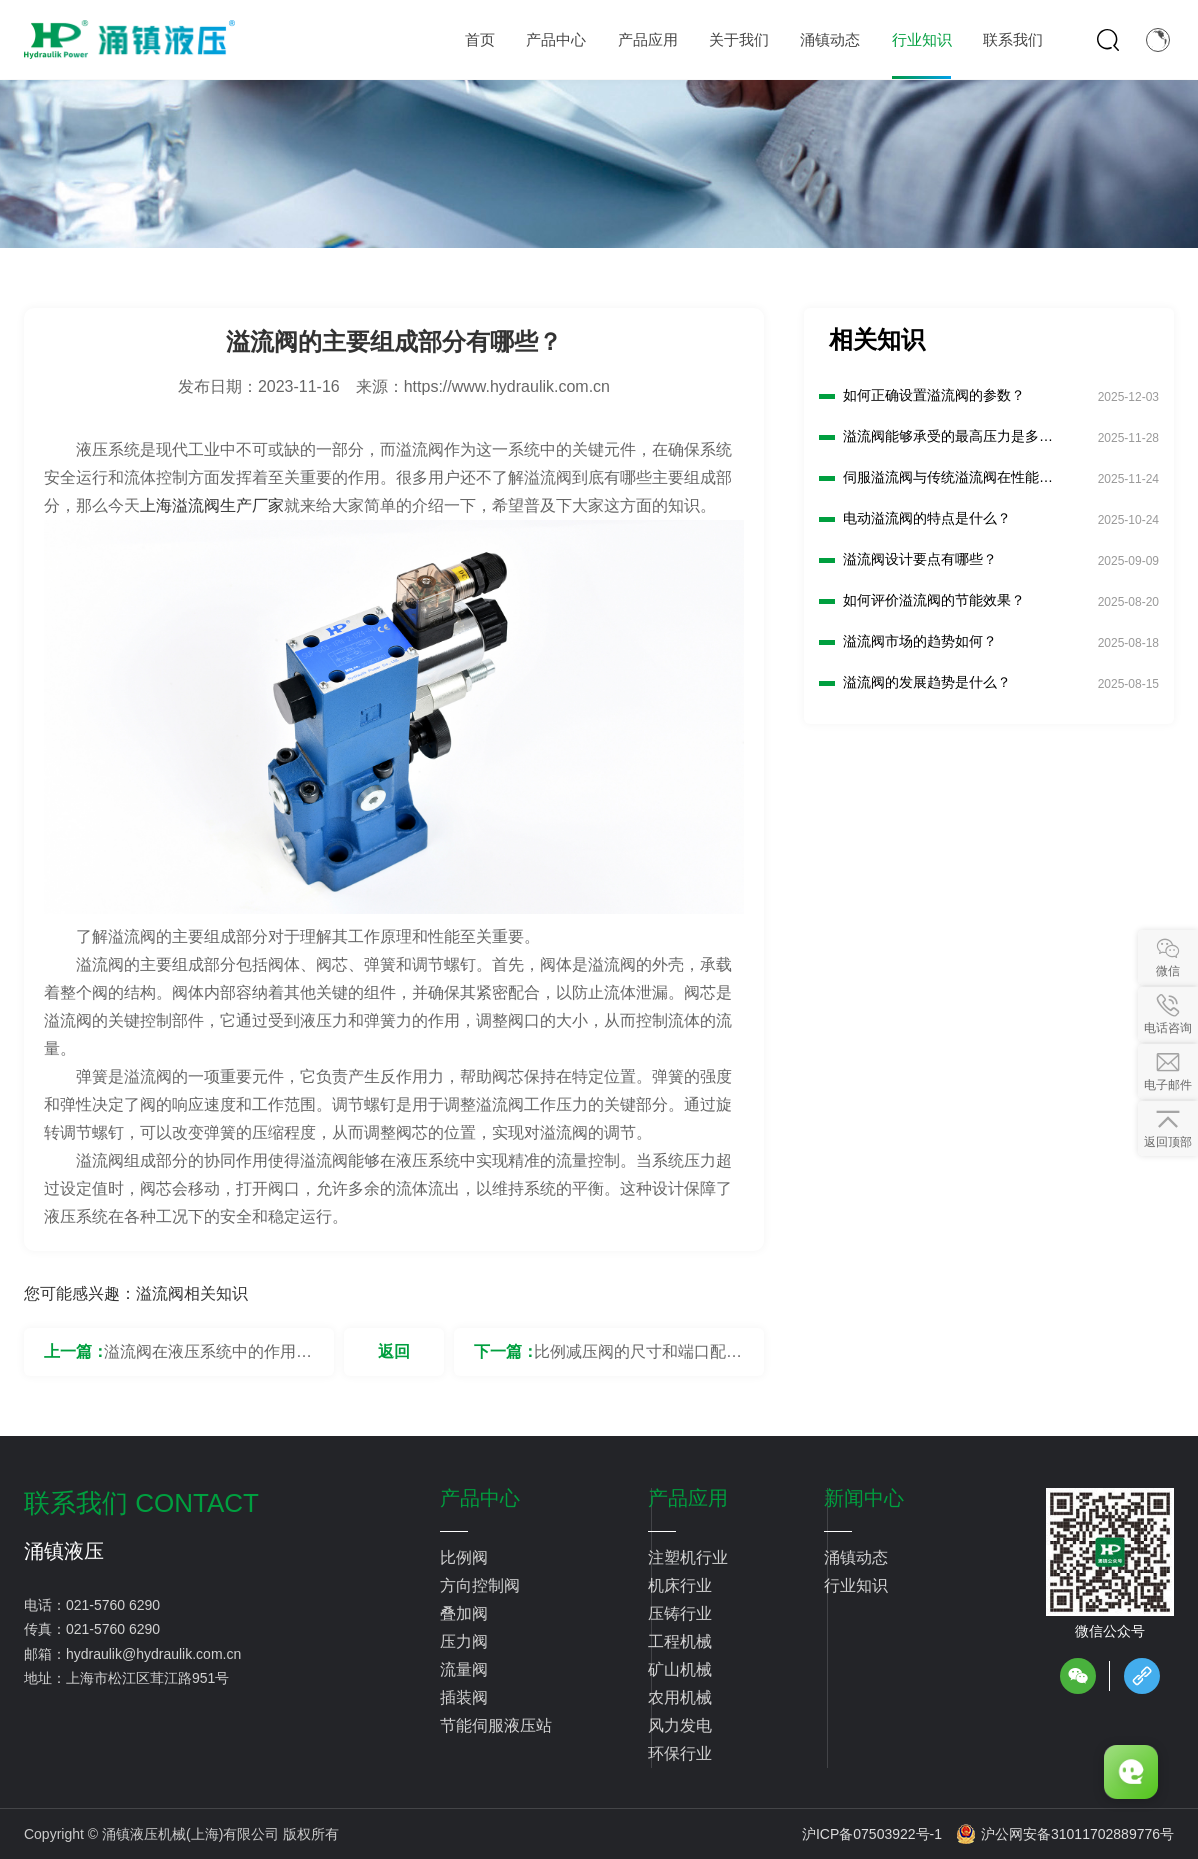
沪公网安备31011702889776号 (1065, 1834)
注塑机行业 (688, 1557)
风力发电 (680, 1725)
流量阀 (464, 1669)
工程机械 (680, 1641)
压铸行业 (680, 1613)
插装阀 (464, 1697)
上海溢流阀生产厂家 (212, 505)
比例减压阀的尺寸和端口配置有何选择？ (638, 1359)
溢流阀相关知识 (192, 1293)
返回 (394, 1351)
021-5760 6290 (113, 1605)
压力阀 (464, 1641)
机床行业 (680, 1585)
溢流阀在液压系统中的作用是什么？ (208, 1359)
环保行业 (680, 1753)
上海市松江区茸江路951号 (147, 1678)
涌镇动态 (856, 1557)
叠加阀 (464, 1613)
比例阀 (464, 1557)
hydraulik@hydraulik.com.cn (153, 1654)
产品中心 (480, 1498)
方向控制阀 (480, 1585)
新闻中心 (864, 1498)
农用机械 (680, 1697)
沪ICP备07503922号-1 (872, 1834)
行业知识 (856, 1585)
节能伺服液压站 (496, 1725)
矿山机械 (680, 1669)
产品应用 (688, 1498)
